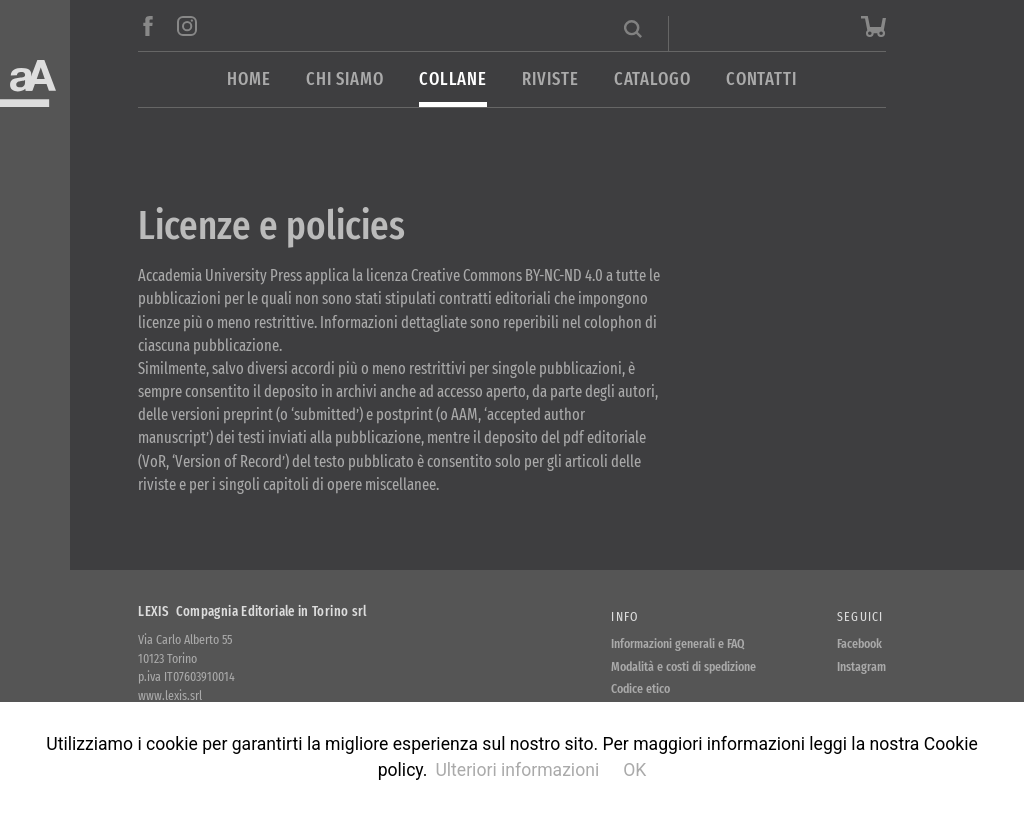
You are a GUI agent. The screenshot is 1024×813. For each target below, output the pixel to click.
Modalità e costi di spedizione (683, 666)
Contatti (761, 79)
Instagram (861, 666)
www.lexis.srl (170, 695)
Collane (453, 79)
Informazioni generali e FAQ (678, 643)
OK (634, 770)
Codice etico (640, 688)
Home (249, 79)
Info (624, 616)
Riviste (550, 79)
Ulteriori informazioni (517, 770)
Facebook (859, 643)
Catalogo (652, 79)
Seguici (860, 616)
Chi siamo (345, 79)
